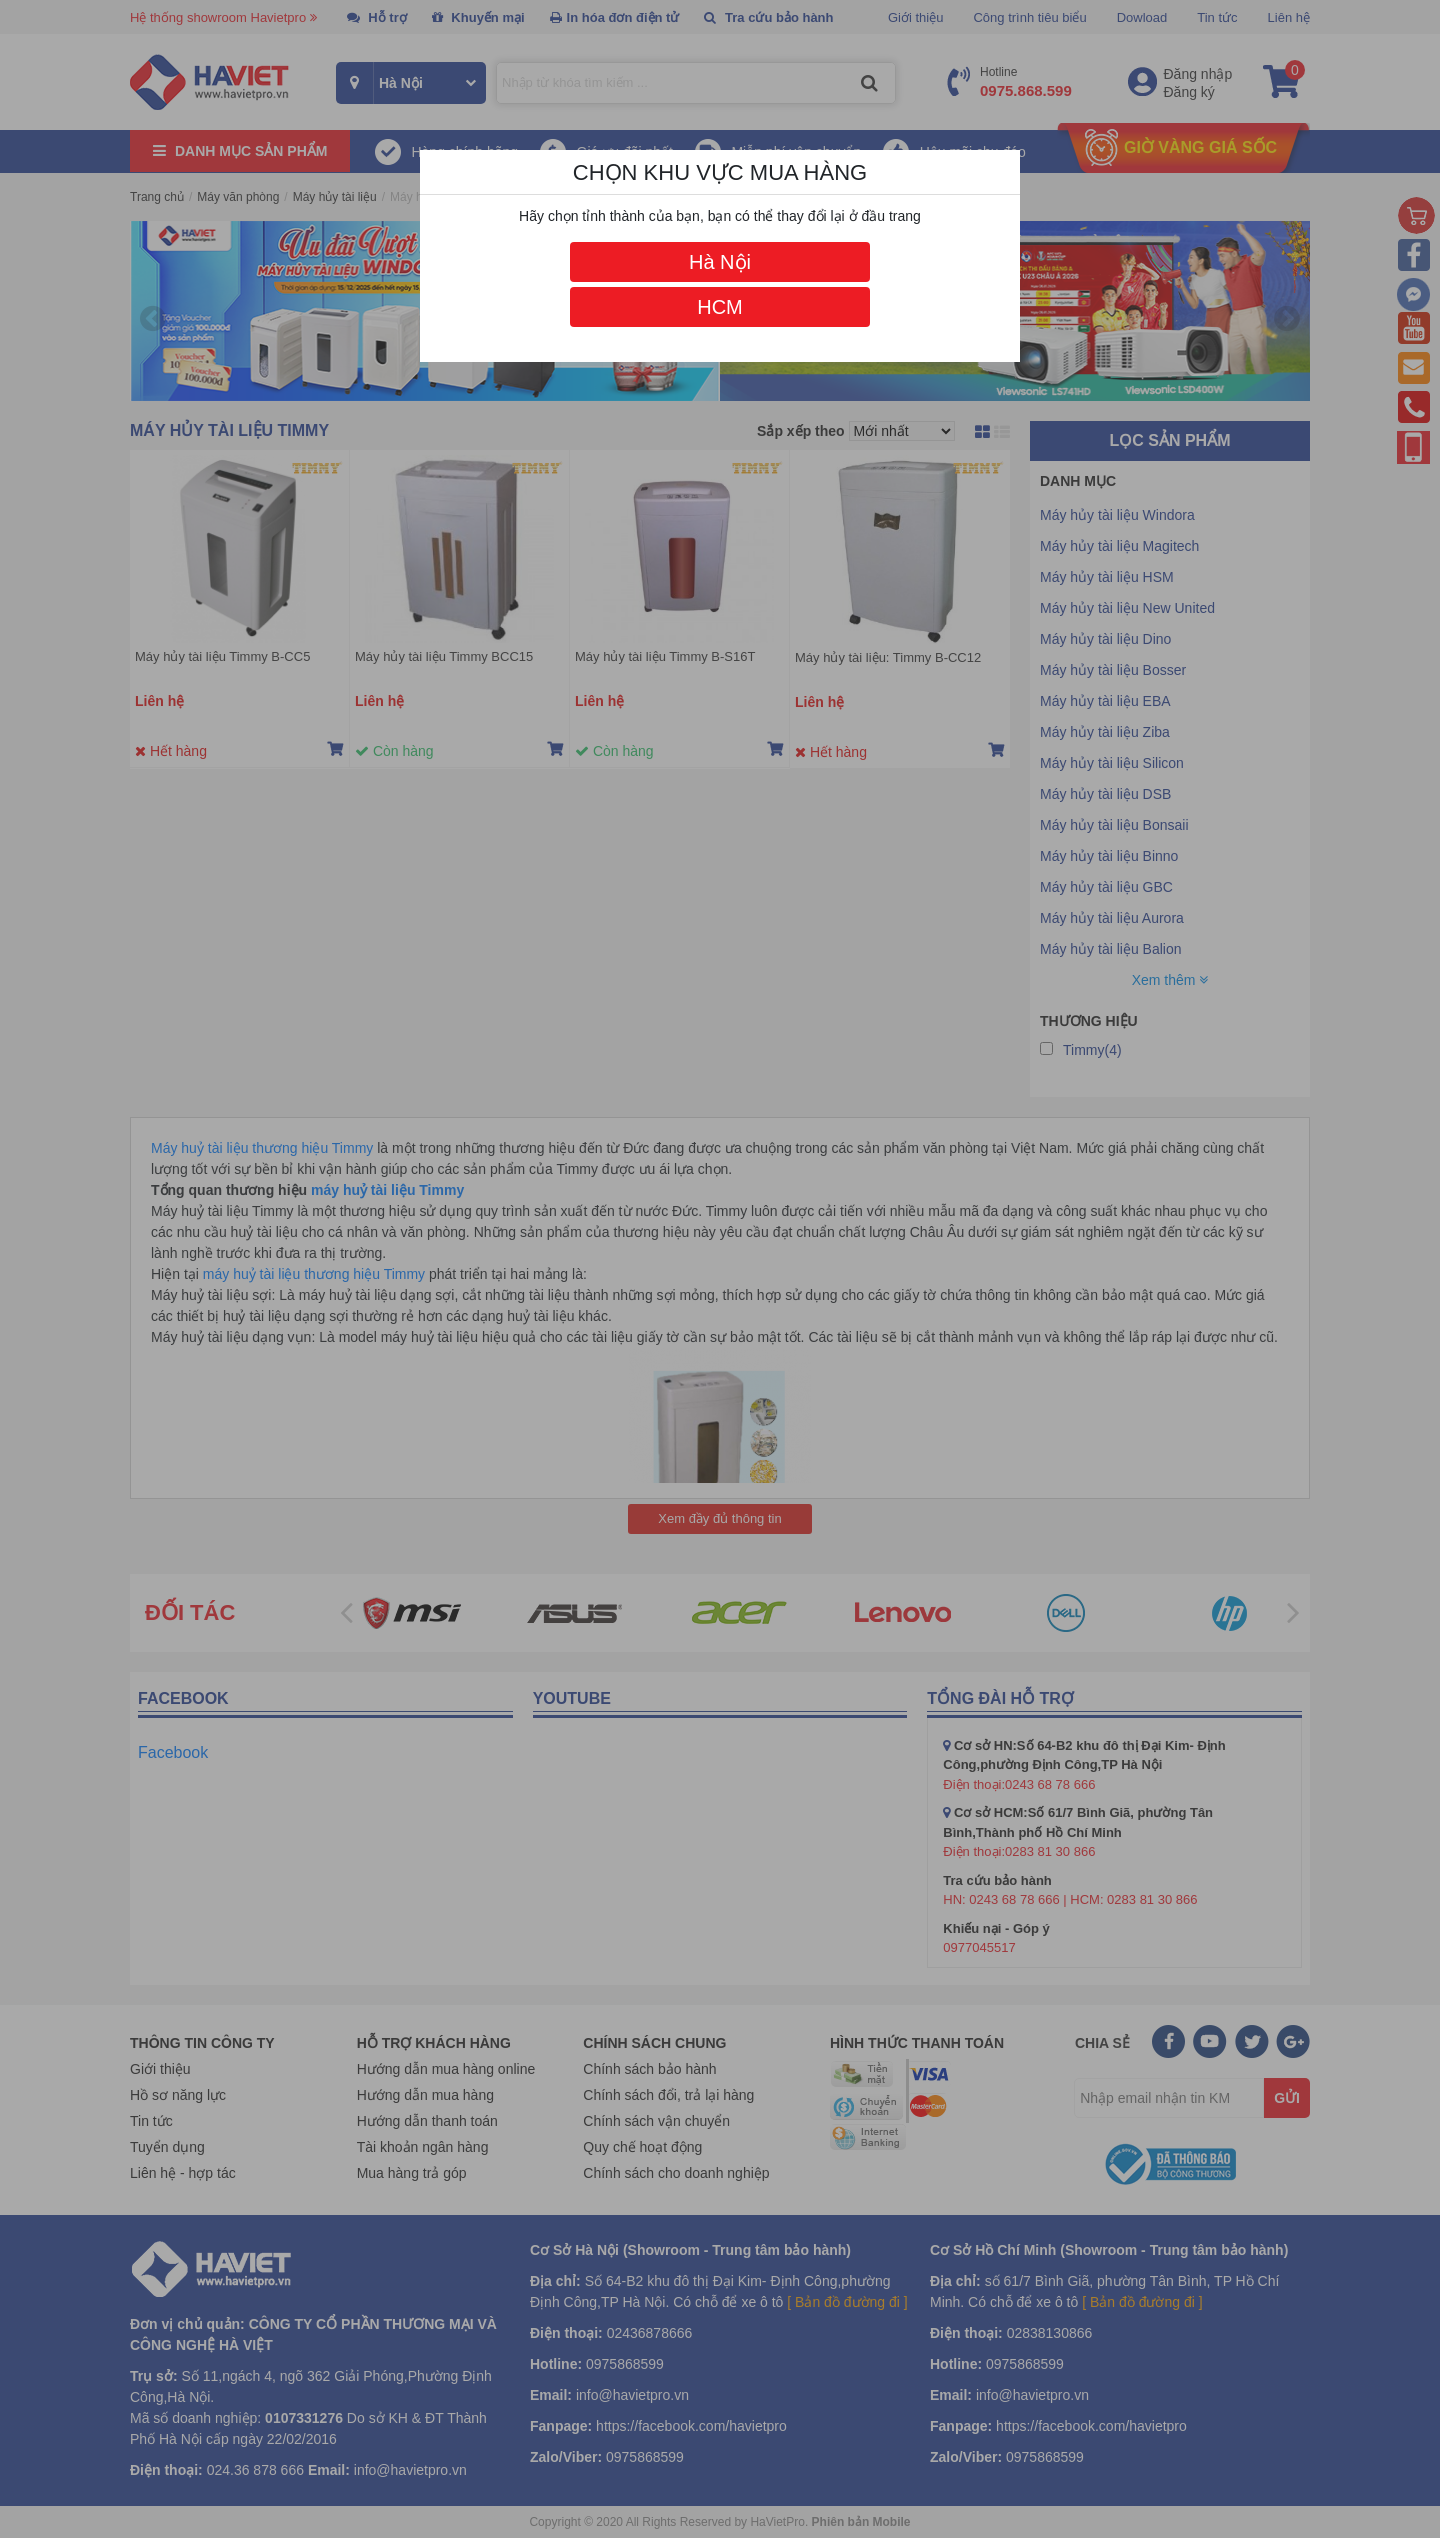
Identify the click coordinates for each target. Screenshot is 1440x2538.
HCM (720, 307)
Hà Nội (720, 262)
